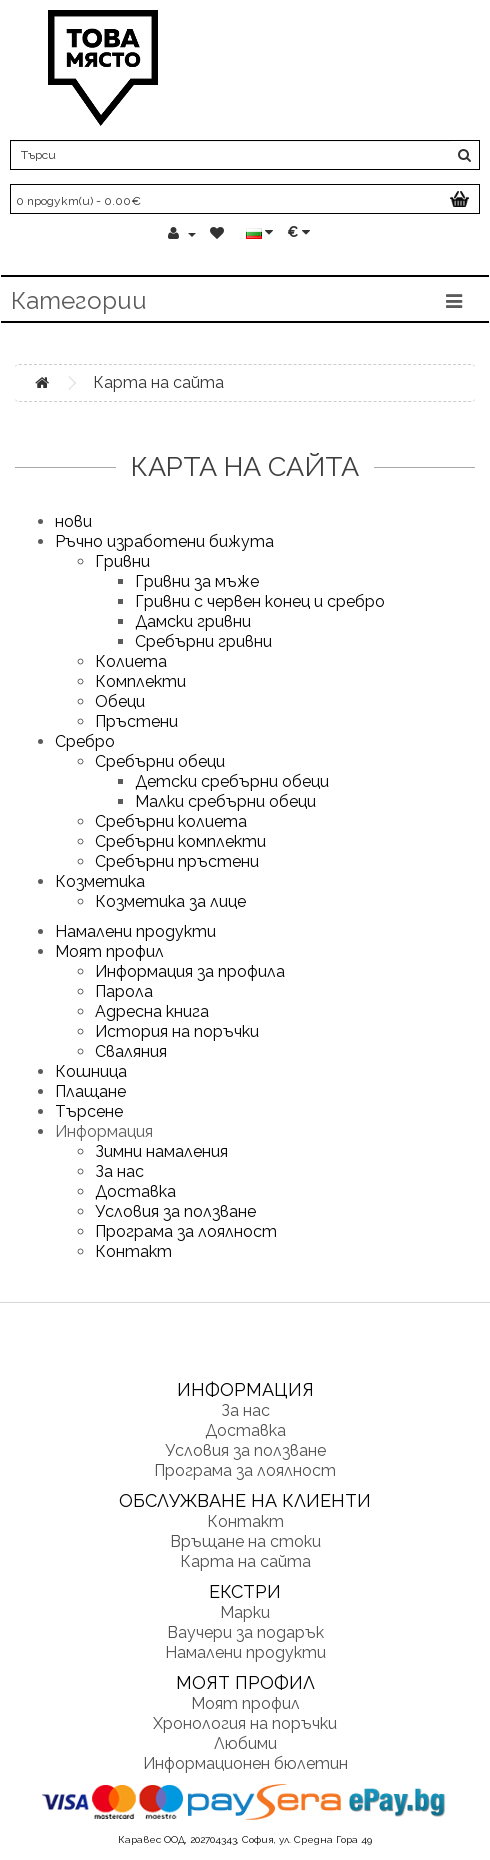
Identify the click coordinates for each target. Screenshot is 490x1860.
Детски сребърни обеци (232, 781)
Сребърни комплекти (180, 841)
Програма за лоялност (186, 1231)
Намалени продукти (135, 931)
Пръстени (136, 721)
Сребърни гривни (203, 641)
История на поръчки (177, 1031)
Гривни (122, 561)
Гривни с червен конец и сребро (260, 601)
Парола (124, 991)
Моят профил (109, 951)
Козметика (100, 881)
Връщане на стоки (245, 1541)
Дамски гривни (193, 621)
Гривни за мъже (197, 581)
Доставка (135, 1191)
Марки (245, 1612)
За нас (119, 1171)
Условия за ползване (175, 1211)
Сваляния (131, 1051)
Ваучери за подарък (245, 1632)
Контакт (133, 1251)
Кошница (91, 1071)
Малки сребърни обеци (225, 801)
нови (73, 521)
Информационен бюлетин (245, 1763)
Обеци (120, 701)
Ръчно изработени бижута (164, 541)
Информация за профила (190, 971)
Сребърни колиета (171, 821)
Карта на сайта (158, 382)
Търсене (89, 1111)
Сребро (85, 741)
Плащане (90, 1091)
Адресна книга (152, 1011)
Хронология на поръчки (245, 1723)
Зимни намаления (161, 1151)
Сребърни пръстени (177, 861)
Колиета (131, 661)
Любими (245, 1743)
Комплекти (140, 681)
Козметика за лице (170, 901)
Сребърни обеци (160, 761)
